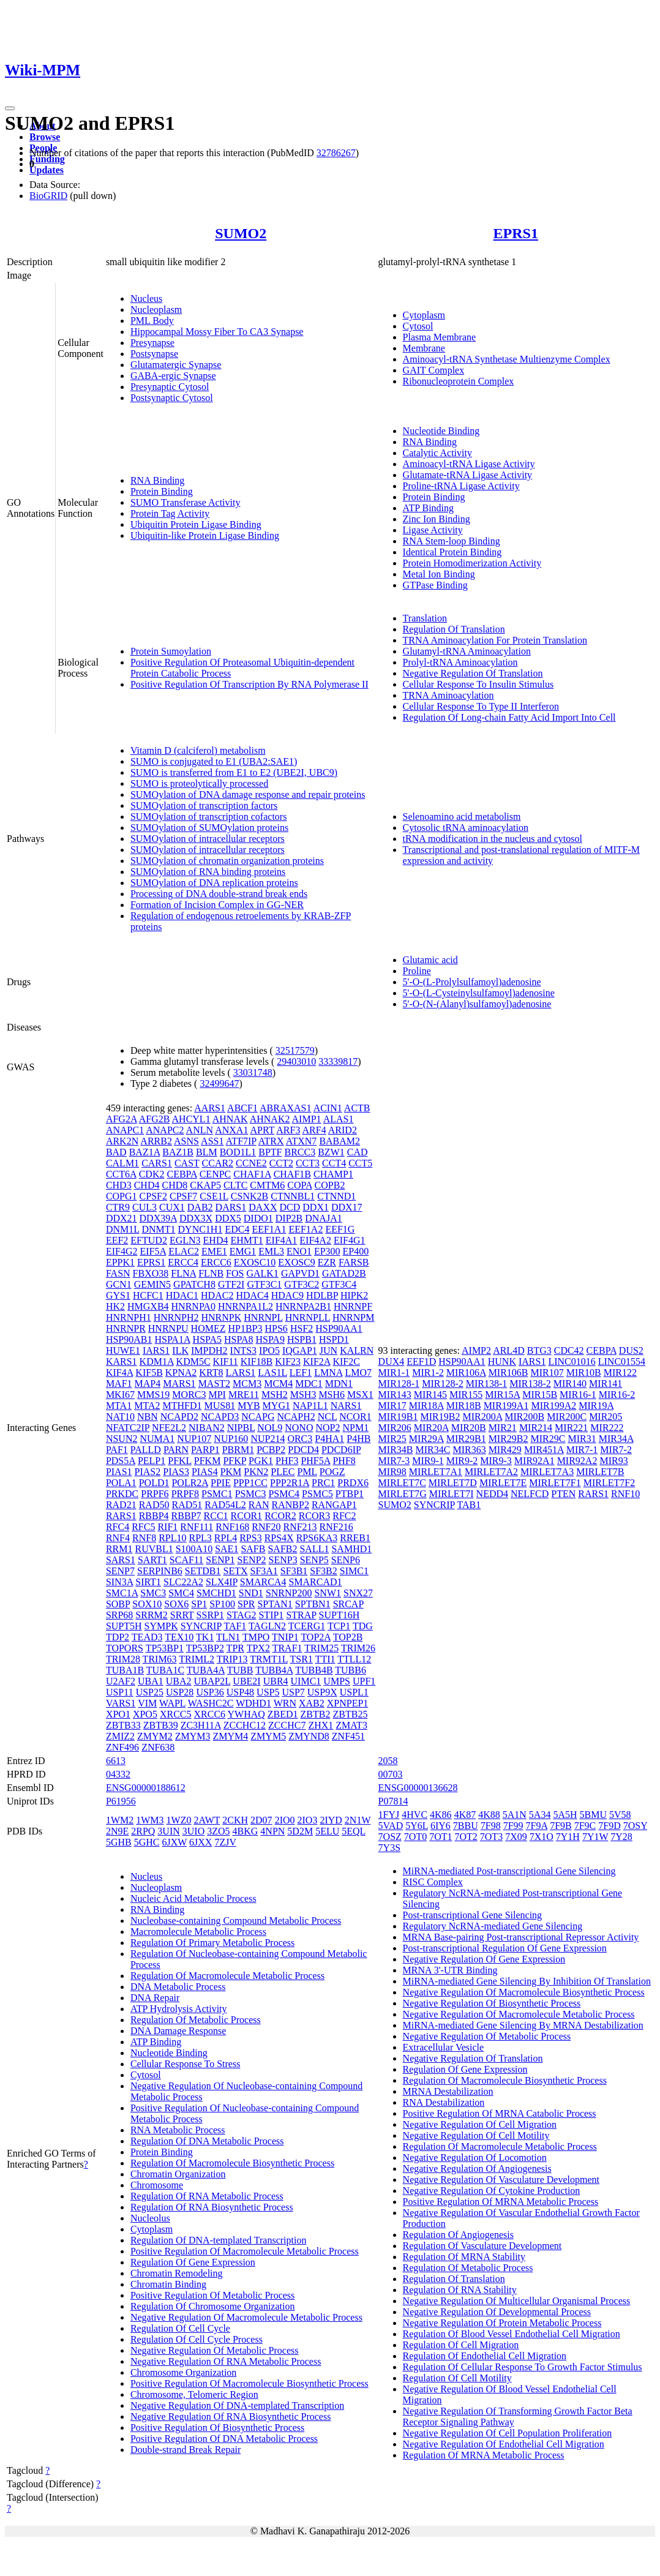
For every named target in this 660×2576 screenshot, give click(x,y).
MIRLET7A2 (491, 1471)
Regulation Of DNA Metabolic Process (207, 2141)
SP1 (199, 1604)
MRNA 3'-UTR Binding (450, 1970)
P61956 (121, 1801)
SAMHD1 (351, 1549)
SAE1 (226, 1549)
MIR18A (426, 1405)
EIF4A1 (282, 1240)
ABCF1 (242, 1108)
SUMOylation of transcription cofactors (208, 816)
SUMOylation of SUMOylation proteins (209, 827)
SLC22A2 (183, 1582)
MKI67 (120, 1394)
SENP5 (314, 1560)
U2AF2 (120, 1681)
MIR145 (430, 1394)
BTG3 (539, 1350)
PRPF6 (154, 1494)
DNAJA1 (323, 1218)
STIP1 (270, 1615)
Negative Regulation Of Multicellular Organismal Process (517, 2301)
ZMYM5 (268, 1736)
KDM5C (193, 1361)
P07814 (393, 1801)
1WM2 (119, 1820)
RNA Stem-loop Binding (451, 541)
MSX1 (360, 1394)
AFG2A (121, 1119)
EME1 (214, 1251)
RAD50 (154, 1505)
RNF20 (266, 1527)
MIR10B (583, 1372)
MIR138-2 (530, 1383)
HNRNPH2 (176, 1317)
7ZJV (225, 1842)
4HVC (414, 1814)
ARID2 (342, 1130)
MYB (249, 1405)
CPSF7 (183, 1196)
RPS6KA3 (317, 1538)
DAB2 (200, 1207)
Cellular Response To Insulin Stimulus (478, 684)
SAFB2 (282, 1549)
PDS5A (120, 1460)
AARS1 (209, 1108)
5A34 (540, 1814)
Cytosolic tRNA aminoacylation (465, 827)
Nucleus (146, 298)
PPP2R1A (289, 1483)
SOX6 (176, 1604)
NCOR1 (355, 1416)
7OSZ (390, 1836)
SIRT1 (148, 1582)
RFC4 (117, 1527)
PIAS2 (148, 1471)
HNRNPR (126, 1328)
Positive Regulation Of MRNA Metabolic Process (501, 2201)
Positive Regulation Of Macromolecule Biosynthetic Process (249, 2383)
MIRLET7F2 (609, 1483)
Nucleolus (150, 2218)
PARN (176, 1449)
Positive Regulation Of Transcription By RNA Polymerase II (249, 684)
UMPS (336, 1681)
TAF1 (234, 1626)
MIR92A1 (534, 1460)
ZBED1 (283, 1714)
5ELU (327, 1831)
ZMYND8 (308, 1736)
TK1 (205, 1637)
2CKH (235, 1820)
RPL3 (200, 1538)
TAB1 (469, 1505)
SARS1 (120, 1560)
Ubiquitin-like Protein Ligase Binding (204, 535)
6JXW (174, 1842)
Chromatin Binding (168, 2284)
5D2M (300, 1831)
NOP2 (327, 1427)
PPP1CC (250, 1483)
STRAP (301, 1615)
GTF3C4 (338, 1284)
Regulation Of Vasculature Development (482, 2245)
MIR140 (570, 1383)
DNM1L (123, 1229)
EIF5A (153, 1251)
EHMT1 (246, 1240)
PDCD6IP (341, 1449)
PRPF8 (185, 1494)
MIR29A (426, 1438)
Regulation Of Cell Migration (461, 2345)
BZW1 (331, 1152)
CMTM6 (267, 1185)
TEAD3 (147, 1637)
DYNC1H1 (200, 1229)
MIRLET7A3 (547, 1471)
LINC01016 (571, 1361)
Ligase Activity (433, 530)
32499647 (219, 1083)
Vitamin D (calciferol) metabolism (198, 750)
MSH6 (331, 1394)
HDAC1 (182, 1295)
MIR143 (394, 1394)
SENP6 (345, 1560)
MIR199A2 (553, 1405)
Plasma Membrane (439, 337)
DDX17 (346, 1207)
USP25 (149, 1692)
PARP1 (205, 1449)
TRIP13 (232, 1659)
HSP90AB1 (129, 1339)
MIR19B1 (398, 1416)
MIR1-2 (428, 1372)
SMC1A (122, 1593)
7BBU (465, 1825)
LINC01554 (621, 1361)
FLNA (183, 1273)
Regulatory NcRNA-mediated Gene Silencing (493, 1926)
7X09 (516, 1836)
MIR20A (431, 1427)
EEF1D (421, 1361)
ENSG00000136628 (418, 1787)
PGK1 (261, 1460)
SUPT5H (124, 1626)
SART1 (152, 1560)
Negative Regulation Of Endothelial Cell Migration (503, 2444)
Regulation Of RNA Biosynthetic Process (211, 2207)
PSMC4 (283, 1494)
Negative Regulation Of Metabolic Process (214, 2350)
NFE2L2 (169, 1427)
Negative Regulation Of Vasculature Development (501, 2179)
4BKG (245, 1831)
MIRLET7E (503, 1483)
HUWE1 (123, 1350)
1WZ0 (179, 1820)
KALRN (356, 1350)
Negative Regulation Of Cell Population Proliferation (507, 2433)
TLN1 (228, 1637)
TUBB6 (350, 1670)
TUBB (240, 1670)
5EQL (354, 1831)
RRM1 (119, 1549)
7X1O (541, 1836)
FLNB (210, 1273)
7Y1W (595, 1836)
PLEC (282, 1471)
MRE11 (243, 1394)
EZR (327, 1262)
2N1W (357, 1820)
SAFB (253, 1549)
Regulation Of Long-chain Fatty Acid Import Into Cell (509, 717)
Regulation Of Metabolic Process (195, 2020)
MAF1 (119, 1383)
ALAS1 (338, 1119)
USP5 (268, 1692)
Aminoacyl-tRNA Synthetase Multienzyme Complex (506, 359)
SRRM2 (151, 1615)
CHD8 (174, 1185)
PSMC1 (217, 1494)
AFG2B (154, 1119)
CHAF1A (252, 1174)
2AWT (206, 1820)
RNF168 (232, 1527)
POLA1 (121, 1483)
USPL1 (354, 1692)
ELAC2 (183, 1251)
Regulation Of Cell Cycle (180, 2328)
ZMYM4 (231, 1736)
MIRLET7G (402, 1494)
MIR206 (394, 1427)
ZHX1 (320, 1725)
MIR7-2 (616, 1449)
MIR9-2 (462, 1460)
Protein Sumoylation (170, 651)
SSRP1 (210, 1615)
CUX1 (172, 1207)
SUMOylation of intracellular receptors (207, 838)
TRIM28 (123, 1659)
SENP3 (283, 1560)
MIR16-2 (617, 1394)
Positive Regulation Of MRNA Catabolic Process (499, 2113)
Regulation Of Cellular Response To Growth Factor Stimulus (522, 2367)
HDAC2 (217, 1295)
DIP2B (289, 1218)
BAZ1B (177, 1152)
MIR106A (466, 1372)
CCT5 (360, 1163)
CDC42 (569, 1350)
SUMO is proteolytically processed (199, 783)
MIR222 (606, 1427)
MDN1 (339, 1383)
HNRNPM (353, 1317)
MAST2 (214, 1383)
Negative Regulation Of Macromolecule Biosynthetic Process (524, 1992)
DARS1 (231, 1207)
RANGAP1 (334, 1505)
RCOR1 (247, 1516)
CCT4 (334, 1163)
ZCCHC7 (287, 1725)
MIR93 (613, 1460)
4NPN (272, 1831)
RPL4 (225, 1538)
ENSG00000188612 (146, 1787)
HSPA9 (269, 1339)
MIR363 (469, 1449)
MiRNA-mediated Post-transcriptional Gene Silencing (509, 1871)
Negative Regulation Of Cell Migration (480, 2124)
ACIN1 (327, 1108)
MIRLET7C (402, 1483)
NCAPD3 (220, 1416)
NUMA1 (157, 1438)
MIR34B (395, 1449)
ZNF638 (157, 1747)
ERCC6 (216, 1262)
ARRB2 (156, 1141)
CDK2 (152, 1174)
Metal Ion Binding (439, 574)
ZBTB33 (123, 1725)
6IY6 (440, 1825)
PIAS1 (119, 1471)
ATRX (271, 1141)
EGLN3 (185, 1240)
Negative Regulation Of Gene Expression (484, 1959)
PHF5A (315, 1460)
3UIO (193, 1831)
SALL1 (314, 1549)
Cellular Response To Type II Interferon (481, 706)
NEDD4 (492, 1494)
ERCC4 (183, 1262)
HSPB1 (302, 1339)
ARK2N (122, 1141)
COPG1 (121, 1196)
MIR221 (571, 1427)
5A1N (515, 1814)
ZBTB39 (160, 1725)
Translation (425, 618)
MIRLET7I (451, 1494)
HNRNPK (221, 1317)
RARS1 (121, 1516)
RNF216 (336, 1527)
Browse (44, 137)
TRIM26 (358, 1648)
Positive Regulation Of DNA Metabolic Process (224, 2438)
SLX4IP (222, 1582)
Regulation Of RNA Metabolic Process (206, 2196)
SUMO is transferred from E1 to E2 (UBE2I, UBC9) (233, 772)
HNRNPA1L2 (245, 1306)
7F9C (585, 1825)
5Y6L (416, 1825)
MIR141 (605, 1383)
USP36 (209, 1692)
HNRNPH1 (128, 1317)
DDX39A (158, 1218)
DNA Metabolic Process (178, 1986)
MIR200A (482, 1416)
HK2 (115, 1306)
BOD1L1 (238, 1152)
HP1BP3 (245, 1328)
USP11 (119, 1692)
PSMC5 (317, 1494)
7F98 (491, 1825)
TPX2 (258, 1648)
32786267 (336, 153)
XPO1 (118, 1714)
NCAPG (257, 1416)
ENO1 (299, 1251)
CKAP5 (205, 1185)
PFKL (180, 1460)
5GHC (147, 1842)
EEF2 (117, 1240)
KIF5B (148, 1372)
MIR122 (620, 1372)
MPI (216, 1394)
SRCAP (348, 1604)
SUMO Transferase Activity (185, 502)
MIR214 (535, 1427)
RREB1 (355, 1538)
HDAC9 (287, 1295)
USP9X (322, 1692)
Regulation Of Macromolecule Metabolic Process (227, 1975)
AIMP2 (476, 1350)
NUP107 (194, 1438)
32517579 (295, 1050)
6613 (116, 1761)
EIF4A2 (315, 1240)
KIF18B (256, 1361)
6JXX (200, 1842)
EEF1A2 (305, 1229)
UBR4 (275, 1681)
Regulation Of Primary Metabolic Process (212, 1942)
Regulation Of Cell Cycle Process (196, 2339)
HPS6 (276, 1328)
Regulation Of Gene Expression (192, 2262)
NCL (327, 1416)
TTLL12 (354, 1659)
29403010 (296, 1061)
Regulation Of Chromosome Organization (212, 2306)
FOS (235, 1273)
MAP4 (148, 1383)
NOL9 (269, 1427)
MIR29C (548, 1438)
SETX (235, 1571)
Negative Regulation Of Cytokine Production (491, 2190)
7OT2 (465, 1836)
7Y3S (389, 1847)
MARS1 (179, 1383)
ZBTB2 (316, 1714)
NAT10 (120, 1416)
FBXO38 (151, 1273)
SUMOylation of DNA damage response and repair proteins (247, 794)
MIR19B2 (440, 1416)
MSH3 (303, 1394)
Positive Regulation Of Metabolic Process (212, 2295)
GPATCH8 (194, 1284)
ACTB (357, 1108)
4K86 (441, 1814)
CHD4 (147, 1185)
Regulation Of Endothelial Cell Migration (485, 2356)
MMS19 (153, 1394)
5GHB (119, 1842)
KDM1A (157, 1361)
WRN (285, 1703)
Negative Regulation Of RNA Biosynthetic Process (230, 2416)
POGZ (332, 1471)
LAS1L (272, 1372)
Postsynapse (154, 353)
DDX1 (315, 1207)
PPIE (221, 1483)
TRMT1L (269, 1659)
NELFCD (530, 1494)
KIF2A (316, 1361)
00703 (390, 1774)
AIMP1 (306, 1119)
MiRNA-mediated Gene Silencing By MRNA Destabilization (523, 2025)
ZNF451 (348, 1736)
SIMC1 (354, 1571)
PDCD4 (303, 1449)
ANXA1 (231, 1130)
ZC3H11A (201, 1725)
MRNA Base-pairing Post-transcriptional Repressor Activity (521, 1937)
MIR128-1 (399, 1383)
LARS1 (240, 1372)
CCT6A (121, 1174)
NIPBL (241, 1427)
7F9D (609, 1825)
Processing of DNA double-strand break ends (218, 893)
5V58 (620, 1814)
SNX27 (358, 1593)
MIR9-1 (428, 1460)
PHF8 (343, 1460)
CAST (187, 1163)
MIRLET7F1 (554, 1483)
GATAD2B (344, 1273)
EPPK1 (120, 1262)
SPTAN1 (274, 1604)
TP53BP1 (165, 1648)
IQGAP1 (299, 1350)
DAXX (263, 1207)
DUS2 (631, 1350)
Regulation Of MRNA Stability (464, 2256)
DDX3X (195, 1218)
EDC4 (237, 1229)
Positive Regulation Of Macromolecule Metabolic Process (244, 2251)
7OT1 (440, 1836)
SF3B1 (293, 1571)
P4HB (358, 1438)
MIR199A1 (506, 1405)
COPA (299, 1185)
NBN (147, 1416)
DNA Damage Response (178, 2031)
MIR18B (463, 1405)
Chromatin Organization (178, 2174)
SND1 (251, 1593)
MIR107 (547, 1372)
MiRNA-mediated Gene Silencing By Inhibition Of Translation (527, 1981)
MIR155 (465, 1394)
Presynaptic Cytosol (169, 386)
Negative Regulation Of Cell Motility (476, 2135)
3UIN (168, 1831)
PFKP (234, 1460)
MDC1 (308, 1383)
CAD (357, 1152)
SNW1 (327, 1593)
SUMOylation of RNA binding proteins (207, 871)
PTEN (563, 1494)
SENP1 (220, 1560)
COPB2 (330, 1185)
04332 (118, 1774)
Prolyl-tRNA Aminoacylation (460, 662)
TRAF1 (287, 1648)
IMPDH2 (209, 1350)
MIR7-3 (394, 1460)
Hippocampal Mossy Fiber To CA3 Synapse (217, 331)
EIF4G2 (122, 1251)
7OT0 (415, 1836)
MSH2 (274, 1394)
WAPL (172, 1703)
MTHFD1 (181, 1405)
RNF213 (300, 1527)
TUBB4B (313, 1670)
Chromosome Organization (183, 2372)
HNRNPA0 (193, 1306)
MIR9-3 (496, 1460)
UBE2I (246, 1681)
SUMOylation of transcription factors (203, 805)
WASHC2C (211, 1703)
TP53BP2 (205, 1648)
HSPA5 (207, 1339)
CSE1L (214, 1196)
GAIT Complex (434, 370)
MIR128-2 (442, 1383)
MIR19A (596, 1405)
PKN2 (256, 1471)
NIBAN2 (207, 1427)
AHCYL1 (191, 1119)
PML (307, 1471)
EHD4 (215, 1240)
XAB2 (311, 1703)
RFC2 (344, 1516)
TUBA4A (206, 1670)
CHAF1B (292, 1174)
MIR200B (524, 1416)
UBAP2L (211, 1681)
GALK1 (262, 1273)
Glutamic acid (430, 960)
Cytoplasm (424, 315)
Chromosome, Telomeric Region (194, 2394)
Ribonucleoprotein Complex (458, 381)
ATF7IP (241, 1141)
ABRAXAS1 (285, 1108)
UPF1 (364, 1681)
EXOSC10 (255, 1262)
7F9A (537, 1825)
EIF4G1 (350, 1240)
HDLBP (322, 1295)
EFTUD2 (148, 1240)
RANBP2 (290, 1505)
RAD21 (121, 1505)
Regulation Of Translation (454, 629)
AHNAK (230, 1119)
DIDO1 (258, 1218)
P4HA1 (329, 1438)
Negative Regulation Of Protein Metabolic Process (502, 2323)
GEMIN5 (152, 1284)
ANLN (199, 1130)
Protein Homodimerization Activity (472, 563)
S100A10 (194, 1549)
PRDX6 (353, 1483)
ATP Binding (428, 508)
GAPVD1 (300, 1273)
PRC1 (323, 1483)
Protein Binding (161, 491)
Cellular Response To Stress (185, 2064)
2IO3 (308, 1820)
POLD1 (154, 1483)
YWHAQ (245, 1714)
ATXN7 (301, 1141)
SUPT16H (339, 1615)
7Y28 (621, 1836)
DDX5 (228, 1218)
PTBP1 (350, 1494)
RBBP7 (186, 1516)
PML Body (152, 320)
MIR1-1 (394, 1372)
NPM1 (355, 1427)
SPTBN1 (313, 1604)
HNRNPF (353, 1306)
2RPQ (143, 1831)
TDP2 (117, 1637)
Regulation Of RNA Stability (460, 2290)
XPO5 (145, 1714)
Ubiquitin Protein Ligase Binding (195, 524)
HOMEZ (208, 1328)
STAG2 (242, 1615)
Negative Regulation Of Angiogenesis (477, 2168)
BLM (206, 1152)
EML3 (271, 1251)
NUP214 (267, 1438)
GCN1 (119, 1284)
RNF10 (625, 1494)
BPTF (270, 1152)
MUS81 (219, 1405)
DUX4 (391, 1361)
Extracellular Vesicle (443, 2047)
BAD (116, 1152)
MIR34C (433, 1449)
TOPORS (124, 1648)
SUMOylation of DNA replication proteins (214, 882)
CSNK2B (249, 1196)
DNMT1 (158, 1229)
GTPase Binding (435, 585)
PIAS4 (205, 1471)
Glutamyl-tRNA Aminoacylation (467, 651)
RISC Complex (433, 1882)
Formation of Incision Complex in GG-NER (217, 904)
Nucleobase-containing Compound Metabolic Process (235, 1920)
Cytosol (418, 326)
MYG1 (276, 1405)
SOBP (118, 1604)
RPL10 (172, 1538)
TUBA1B (125, 1670)
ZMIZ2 (120, 1736)
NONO (299, 1427)
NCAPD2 (179, 1416)
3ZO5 (218, 1831)
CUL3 (144, 1207)
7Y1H (568, 1836)
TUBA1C (165, 1670)
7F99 (513, 1825)
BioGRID (48, 195)
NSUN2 (122, 1438)
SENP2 (251, 1560)
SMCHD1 (216, 1593)
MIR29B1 (466, 1438)
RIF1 (167, 1527)
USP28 (179, 1692)
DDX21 (121, 1218)
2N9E (117, 1831)
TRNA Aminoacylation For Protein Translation (495, 640)
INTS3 (243, 1350)
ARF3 (288, 1130)
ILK (180, 1350)
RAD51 (186, 1505)
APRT (262, 1130)
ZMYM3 (193, 1736)
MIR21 (503, 1427)
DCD (289, 1207)
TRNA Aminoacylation (448, 695)
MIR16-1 (578, 1394)
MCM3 (247, 1383)
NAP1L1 (310, 1405)
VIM (147, 1703)
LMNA (328, 1372)
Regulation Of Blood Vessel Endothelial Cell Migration (511, 2334)
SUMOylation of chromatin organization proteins (227, 860)
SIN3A (119, 1582)
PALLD (145, 1449)
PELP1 (151, 1460)
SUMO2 (240, 233)
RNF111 (196, 1527)
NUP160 (231, 1438)
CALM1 (122, 1163)
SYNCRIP (201, 1626)
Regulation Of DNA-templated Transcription (218, 2240)
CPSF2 (153, 1196)
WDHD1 (253, 1703)
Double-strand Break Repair (185, 2449)
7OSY (635, 1825)
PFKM (207, 1460)
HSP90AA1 (338, 1328)
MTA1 (119, 1405)
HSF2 (301, 1328)
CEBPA (182, 1174)
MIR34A (616, 1438)
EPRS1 (515, 233)
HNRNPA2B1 (303, 1306)
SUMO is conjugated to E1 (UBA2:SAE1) (213, 761)
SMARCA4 (263, 1582)
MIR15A (502, 1394)
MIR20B (468, 1427)
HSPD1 (334, 1339)
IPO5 (269, 1350)
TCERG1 (306, 1626)
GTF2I (231, 1284)
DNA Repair (154, 1997)
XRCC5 (176, 1714)
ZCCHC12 (244, 1725)
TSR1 (301, 1659)
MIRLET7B (600, 1471)
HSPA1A (172, 1339)
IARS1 (156, 1350)
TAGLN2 (267, 1626)
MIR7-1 (582, 1449)
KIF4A (119, 1372)
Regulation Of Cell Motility (457, 2378)
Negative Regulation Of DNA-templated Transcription (237, 2405)
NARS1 (346, 1405)
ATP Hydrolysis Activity (178, 2008)
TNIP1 (285, 1637)
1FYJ (389, 1814)
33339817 (338, 1061)
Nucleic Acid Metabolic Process (193, 1898)
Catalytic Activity (437, 453)
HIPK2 (354, 1295)
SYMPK (161, 1626)
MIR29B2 (508, 1438)
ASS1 (212, 1141)
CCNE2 (251, 1163)
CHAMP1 (333, 1174)
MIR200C (567, 1416)
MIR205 (605, 1416)
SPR (246, 1604)
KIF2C (345, 1361)
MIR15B (539, 1394)
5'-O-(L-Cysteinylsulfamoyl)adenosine (479, 993)
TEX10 (179, 1637)
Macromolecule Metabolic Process (198, 1931)
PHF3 (287, 1460)
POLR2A (189, 1483)
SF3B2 (323, 1571)
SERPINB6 (159, 1571)
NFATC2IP (127, 1427)
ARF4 (314, 1130)
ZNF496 (122, 1747)
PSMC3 (250, 1494)
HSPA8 (238, 1339)
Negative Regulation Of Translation (473, 673)
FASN (118, 1273)
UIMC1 (306, 1681)
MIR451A (544, 1449)
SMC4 (181, 1593)
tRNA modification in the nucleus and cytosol (492, 838)
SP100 (222, 1604)
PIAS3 (176, 1471)
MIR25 (392, 1438)
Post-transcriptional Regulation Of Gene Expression (505, 1948)
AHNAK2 (270, 1119)
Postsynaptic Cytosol (171, 397)
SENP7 (120, 1571)
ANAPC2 (165, 1130)
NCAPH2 (296, 1416)
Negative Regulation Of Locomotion (475, 2157)
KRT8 (211, 1372)
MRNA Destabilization (448, 2091)
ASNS (186, 1141)
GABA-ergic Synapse (173, 375)
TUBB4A (274, 1670)
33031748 (252, 1072)
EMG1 (243, 1251)
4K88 (489, 1814)
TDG (363, 1626)
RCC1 (216, 1516)
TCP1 (339, 1626)
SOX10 (147, 1604)
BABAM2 (339, 1141)
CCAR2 (218, 1163)
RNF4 (118, 1538)
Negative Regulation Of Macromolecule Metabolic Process (246, 2317)
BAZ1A (144, 1152)
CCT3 (308, 1163)
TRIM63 (160, 1659)
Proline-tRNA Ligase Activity (461, 486)
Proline (417, 971)
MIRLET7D (453, 1483)
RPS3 (250, 1538)
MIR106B (508, 1372)
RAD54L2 (225, 1505)
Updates (46, 170)
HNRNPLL (307, 1317)
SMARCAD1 (315, 1582)
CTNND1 (336, 1196)
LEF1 (301, 1372)
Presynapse (152, 342)
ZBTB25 (349, 1714)
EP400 (356, 1251)
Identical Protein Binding (452, 552)
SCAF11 (186, 1560)
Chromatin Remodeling (176, 2273)
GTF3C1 (264, 1284)
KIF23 (288, 1361)
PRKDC (122, 1494)
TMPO (255, 1637)
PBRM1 (238, 1449)
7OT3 (491, 1836)
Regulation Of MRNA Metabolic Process (483, 2455)
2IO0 (285, 1820)
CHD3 (119, 1185)
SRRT (182, 1615)
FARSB (354, 1262)
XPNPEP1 (348, 1703)
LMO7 (358, 1372)
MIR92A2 (577, 1460)
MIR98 (392, 1471)
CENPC (215, 1174)
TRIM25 (321, 1648)
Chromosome (156, 2185)
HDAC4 (252, 1295)
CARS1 (156, 1163)
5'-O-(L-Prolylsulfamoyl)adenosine (472, 982)
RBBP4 (154, 1516)
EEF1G (339, 1229)
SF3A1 (263, 1571)
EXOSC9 (296, 1262)
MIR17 (392, 1405)
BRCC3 (300, 1152)
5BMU (593, 1814)
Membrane (424, 348)
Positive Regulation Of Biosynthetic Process (217, 2427)
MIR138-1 (487, 1383)
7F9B (561, 1825)
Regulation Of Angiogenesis (458, 2234)
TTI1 (325, 1659)
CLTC (235, 1185)
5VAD (390, 1825)
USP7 (293, 1692)
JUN (328, 1350)
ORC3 (299, 1438)
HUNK (502, 1361)
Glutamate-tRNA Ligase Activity (468, 475)
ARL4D (509, 1350)
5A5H (565, 1814)
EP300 (327, 1251)
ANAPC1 (125, 1130)
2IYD (331, 1820)
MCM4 (278, 1383)
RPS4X (279, 1538)
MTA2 (147, 1405)
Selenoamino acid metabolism (462, 816)
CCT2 (281, 1163)
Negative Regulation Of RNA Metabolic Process (225, 2361)
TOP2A (316, 1637)
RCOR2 (280, 1516)
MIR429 (505, 1449)
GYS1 (118, 1295)
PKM (231, 1471)
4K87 (465, 1814)
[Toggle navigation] (10, 108)
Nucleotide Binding (441, 431)
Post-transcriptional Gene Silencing (472, 1915)
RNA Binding (157, 480)
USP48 (240, 1692)
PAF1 (117, 1449)
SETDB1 (203, 1571)
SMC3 (153, 1593)
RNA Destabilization (444, 2102)
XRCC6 (210, 1714)
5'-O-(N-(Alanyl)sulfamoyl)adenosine (477, 1004)
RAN (259, 1505)
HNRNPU (168, 1328)
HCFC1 (148, 1295)
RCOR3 (315, 1516)
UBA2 (179, 1681)
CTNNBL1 (293, 1196)
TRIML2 (196, 1659)
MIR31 (582, 1438)
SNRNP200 (289, 1593)
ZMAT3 (351, 1725)
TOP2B (348, 1637)
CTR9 (118, 1207)
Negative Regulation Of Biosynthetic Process (492, 2003)
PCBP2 (271, 1449)
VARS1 (121, 1703)
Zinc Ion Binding (436, 519)
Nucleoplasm (156, 309)
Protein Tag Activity (169, 513)
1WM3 (149, 1820)
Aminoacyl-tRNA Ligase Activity (469, 464)
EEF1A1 (269, 1229)
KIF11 (225, 1361)
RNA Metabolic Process (177, 2130)
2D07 (261, 1820)
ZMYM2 (155, 1736)
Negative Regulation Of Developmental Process (497, 2312)
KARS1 (121, 1361)
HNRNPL (263, 1317)
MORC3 (189, 1394)
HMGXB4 (148, 1306)
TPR (235, 1648)
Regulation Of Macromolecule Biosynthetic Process (232, 2163)
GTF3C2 (301, 1284)
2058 (388, 1761)
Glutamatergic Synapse (176, 364)
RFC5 (143, 1527)
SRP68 (119, 1615)
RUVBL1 (154, 1549)
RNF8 (144, 1538)
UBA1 (150, 1681)
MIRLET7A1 (435, 1471)
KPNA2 (181, 1372)
